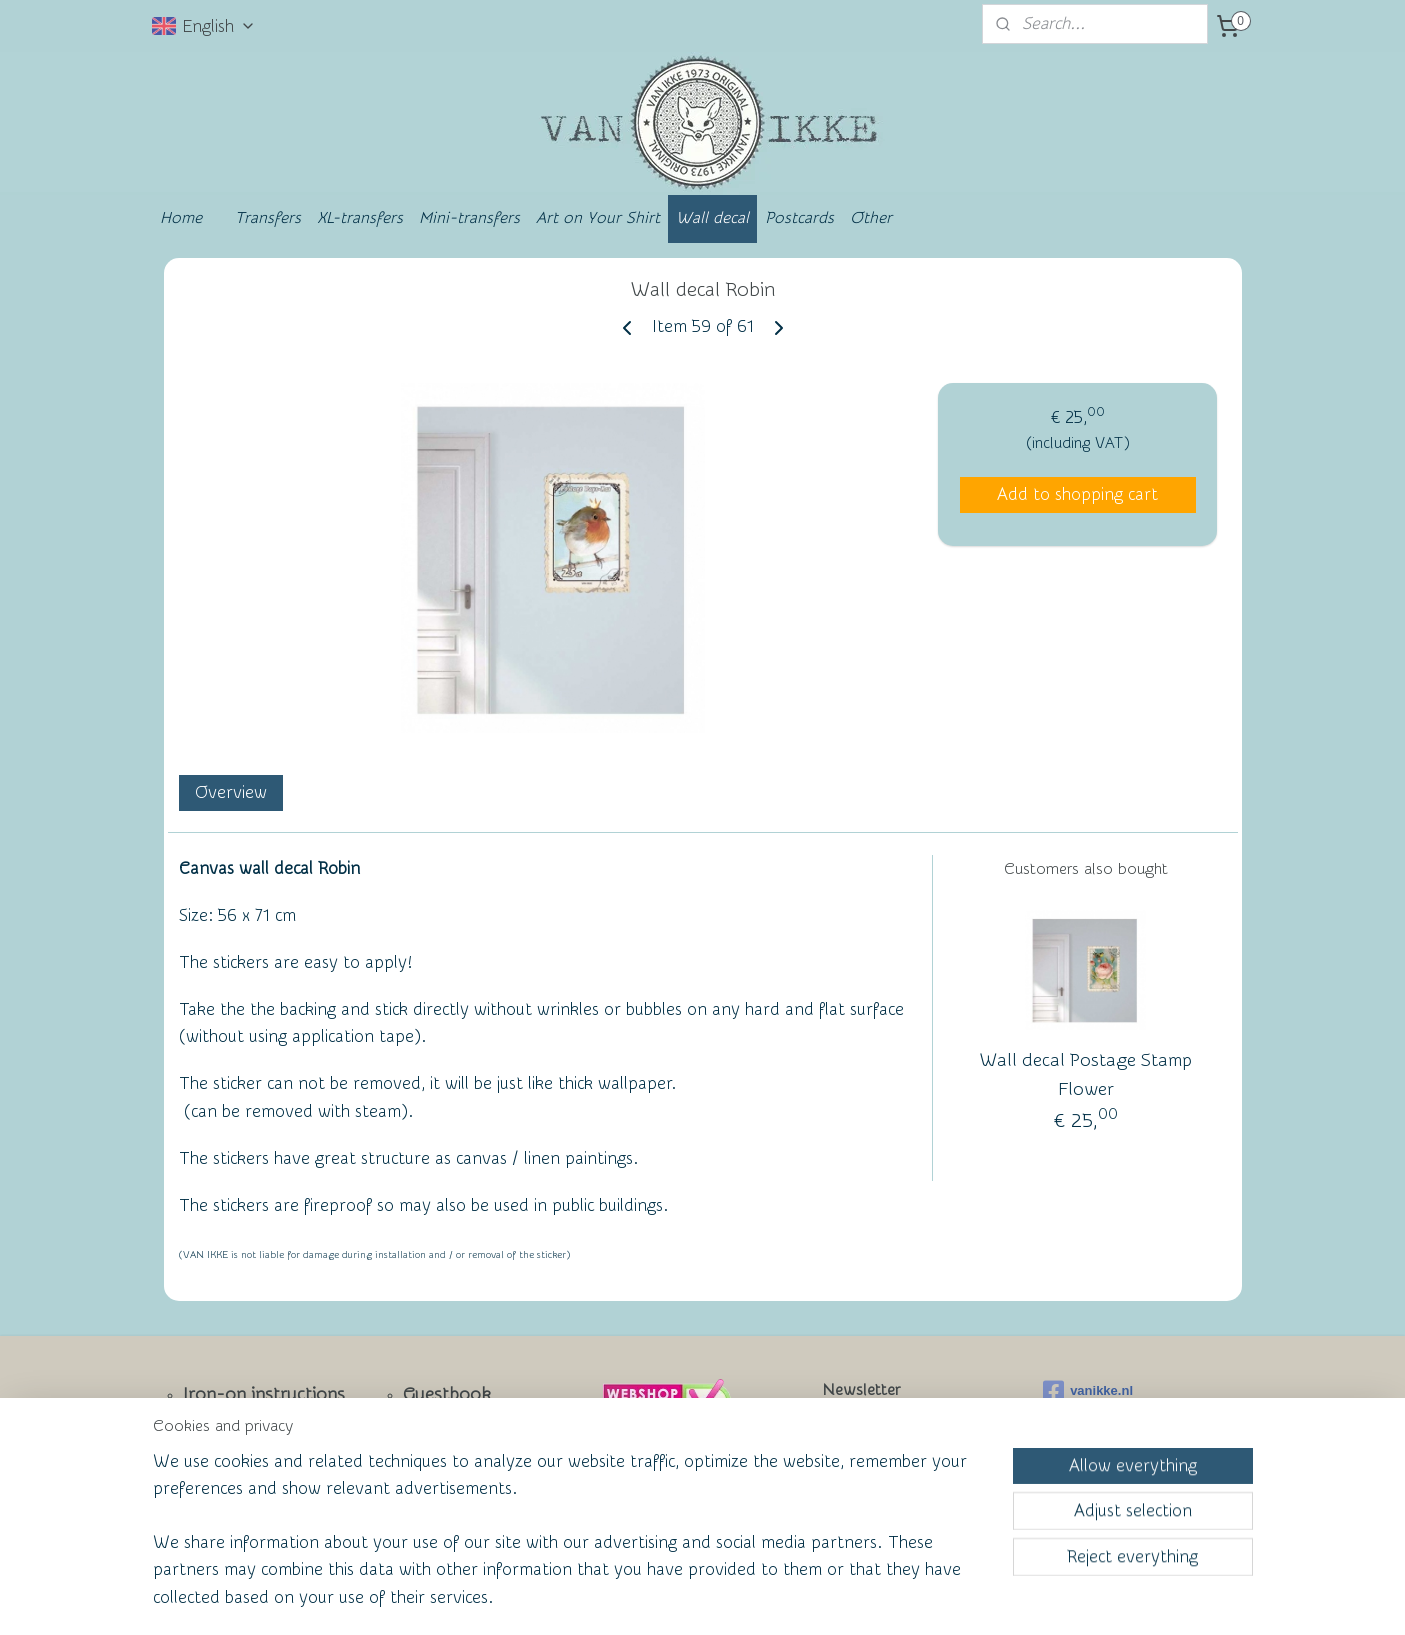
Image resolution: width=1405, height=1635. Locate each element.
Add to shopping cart (1077, 494)
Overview (230, 792)
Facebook (222, 1495)
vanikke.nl (1088, 1391)
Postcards (799, 218)
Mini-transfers (469, 218)
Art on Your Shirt (598, 218)
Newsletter (227, 1428)
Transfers (268, 218)
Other (871, 218)
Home (181, 218)
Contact (215, 1462)
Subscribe (873, 1478)
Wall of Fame (442, 1461)
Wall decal (712, 218)
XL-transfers (360, 218)
